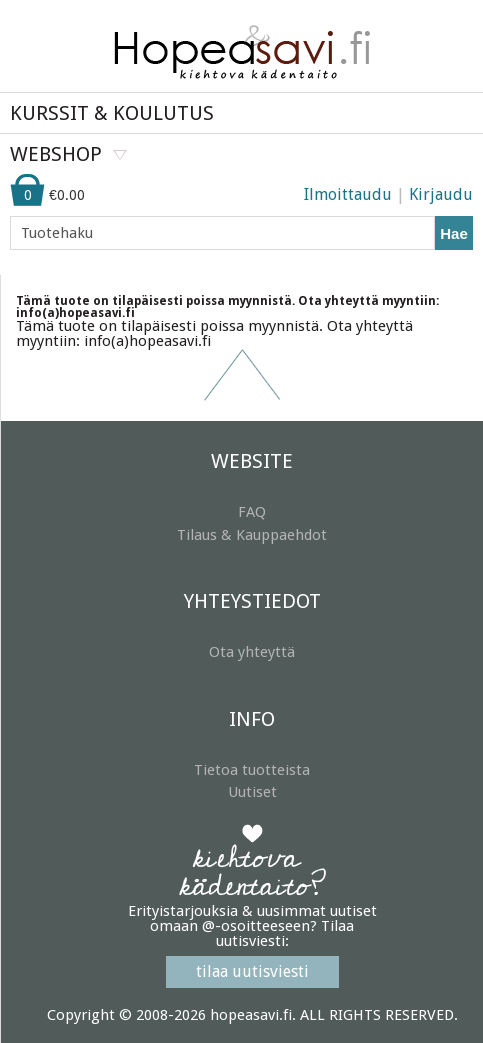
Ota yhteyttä (252, 652)
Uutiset (252, 792)
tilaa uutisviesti (252, 971)
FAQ (252, 512)
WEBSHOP (56, 154)
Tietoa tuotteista (252, 770)
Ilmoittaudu (348, 194)
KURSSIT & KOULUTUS (112, 113)
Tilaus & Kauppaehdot (252, 535)
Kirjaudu (441, 194)
